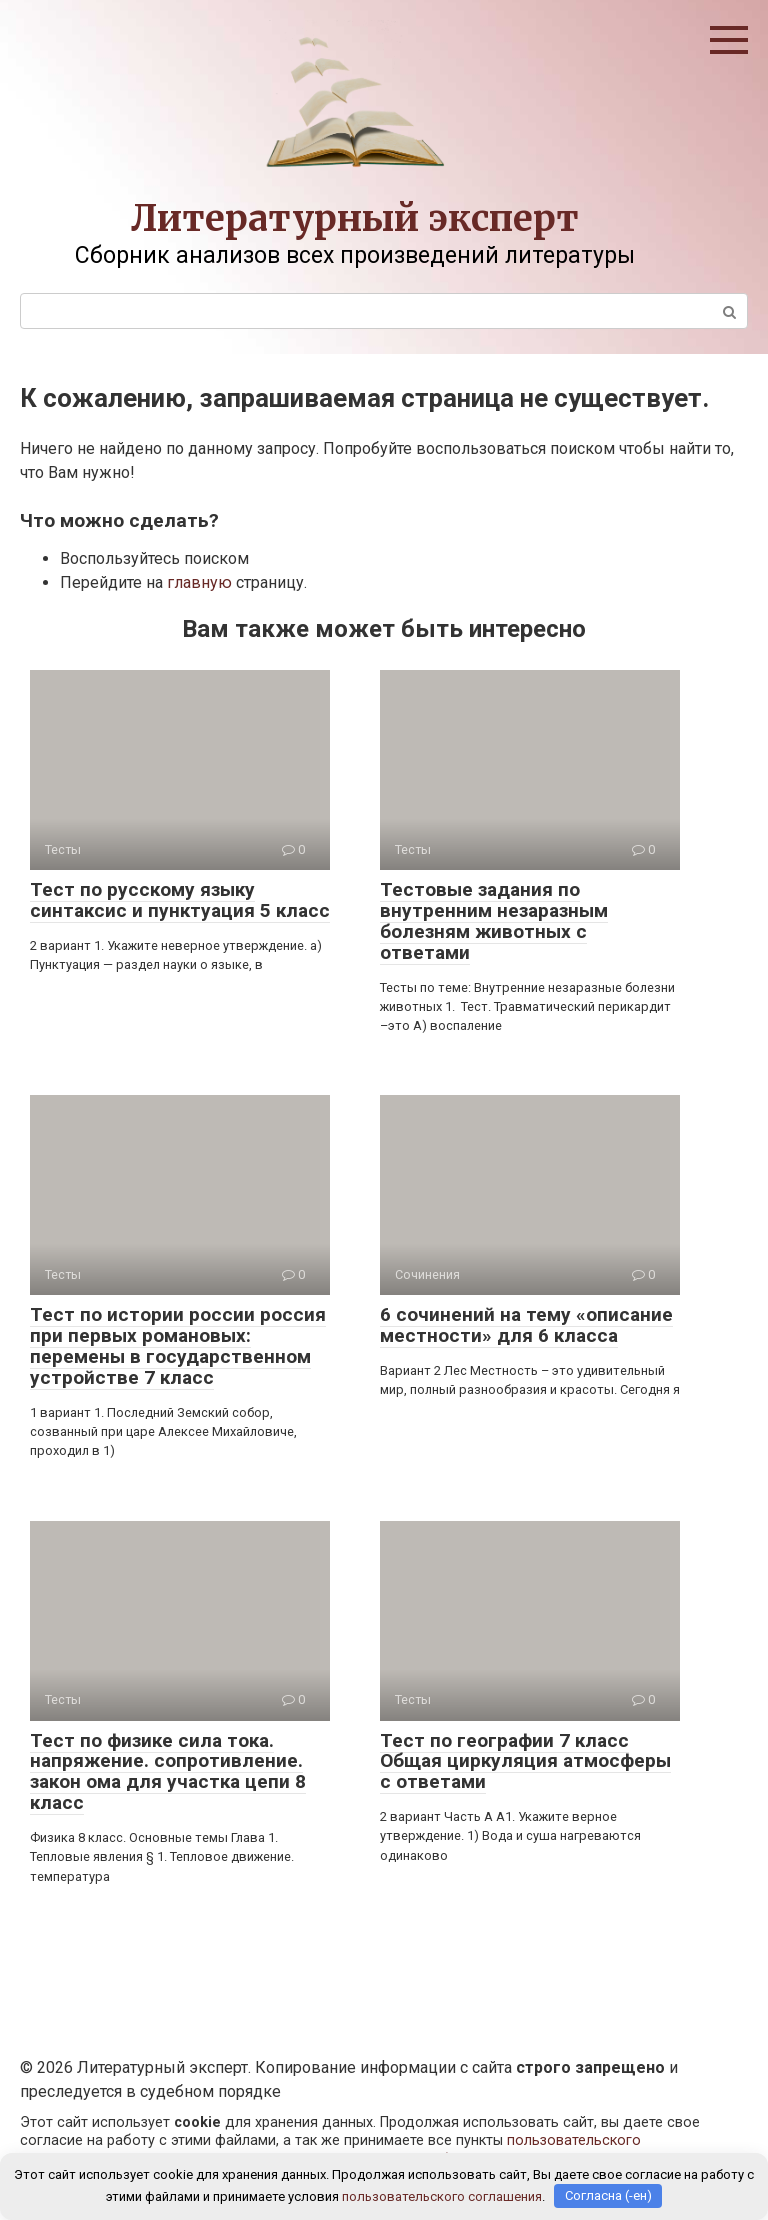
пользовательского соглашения (442, 2195)
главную (199, 582)
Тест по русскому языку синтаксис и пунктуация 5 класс (180, 900)
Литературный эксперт (355, 218)
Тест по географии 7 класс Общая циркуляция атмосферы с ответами (525, 1761)
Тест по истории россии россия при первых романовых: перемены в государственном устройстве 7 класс (178, 1346)
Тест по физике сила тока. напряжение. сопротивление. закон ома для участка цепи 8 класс (168, 1772)
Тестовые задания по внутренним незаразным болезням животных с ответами (494, 921)
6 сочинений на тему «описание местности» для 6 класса (526, 1325)
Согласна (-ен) (608, 2195)
